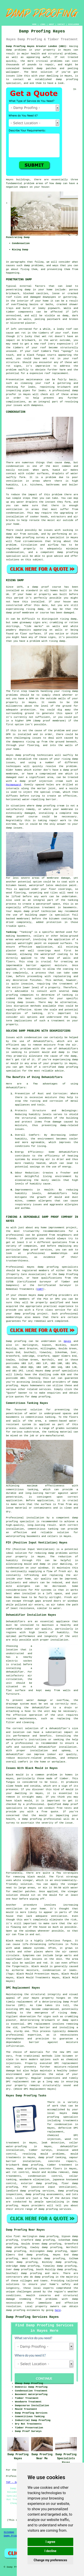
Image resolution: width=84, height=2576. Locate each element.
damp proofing (67, 79)
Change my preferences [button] (50, 2560)
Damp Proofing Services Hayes (32, 2317)
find (16, 2236)
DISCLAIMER (73, 24)
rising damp (34, 609)
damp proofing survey (30, 537)
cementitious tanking (22, 1489)
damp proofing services (55, 2209)
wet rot (47, 336)
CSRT (40, 1289)
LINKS (42, 24)
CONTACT (61, 24)
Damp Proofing (13, 2535)
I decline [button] (50, 2551)
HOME (34, 24)
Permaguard (13, 784)
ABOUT (51, 24)
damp (58, 183)
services (45, 1389)
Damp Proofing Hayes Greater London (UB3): (37, 46)
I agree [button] (50, 2542)
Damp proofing (16, 1341)
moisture (51, 1097)
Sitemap (9, 2532)
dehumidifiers (68, 1152)
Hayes (67, 1341)
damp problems (33, 265)
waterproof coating (54, 954)
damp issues (25, 1002)
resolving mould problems (44, 2154)
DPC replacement (66, 2063)
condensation (15, 466)
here (58, 2310)
